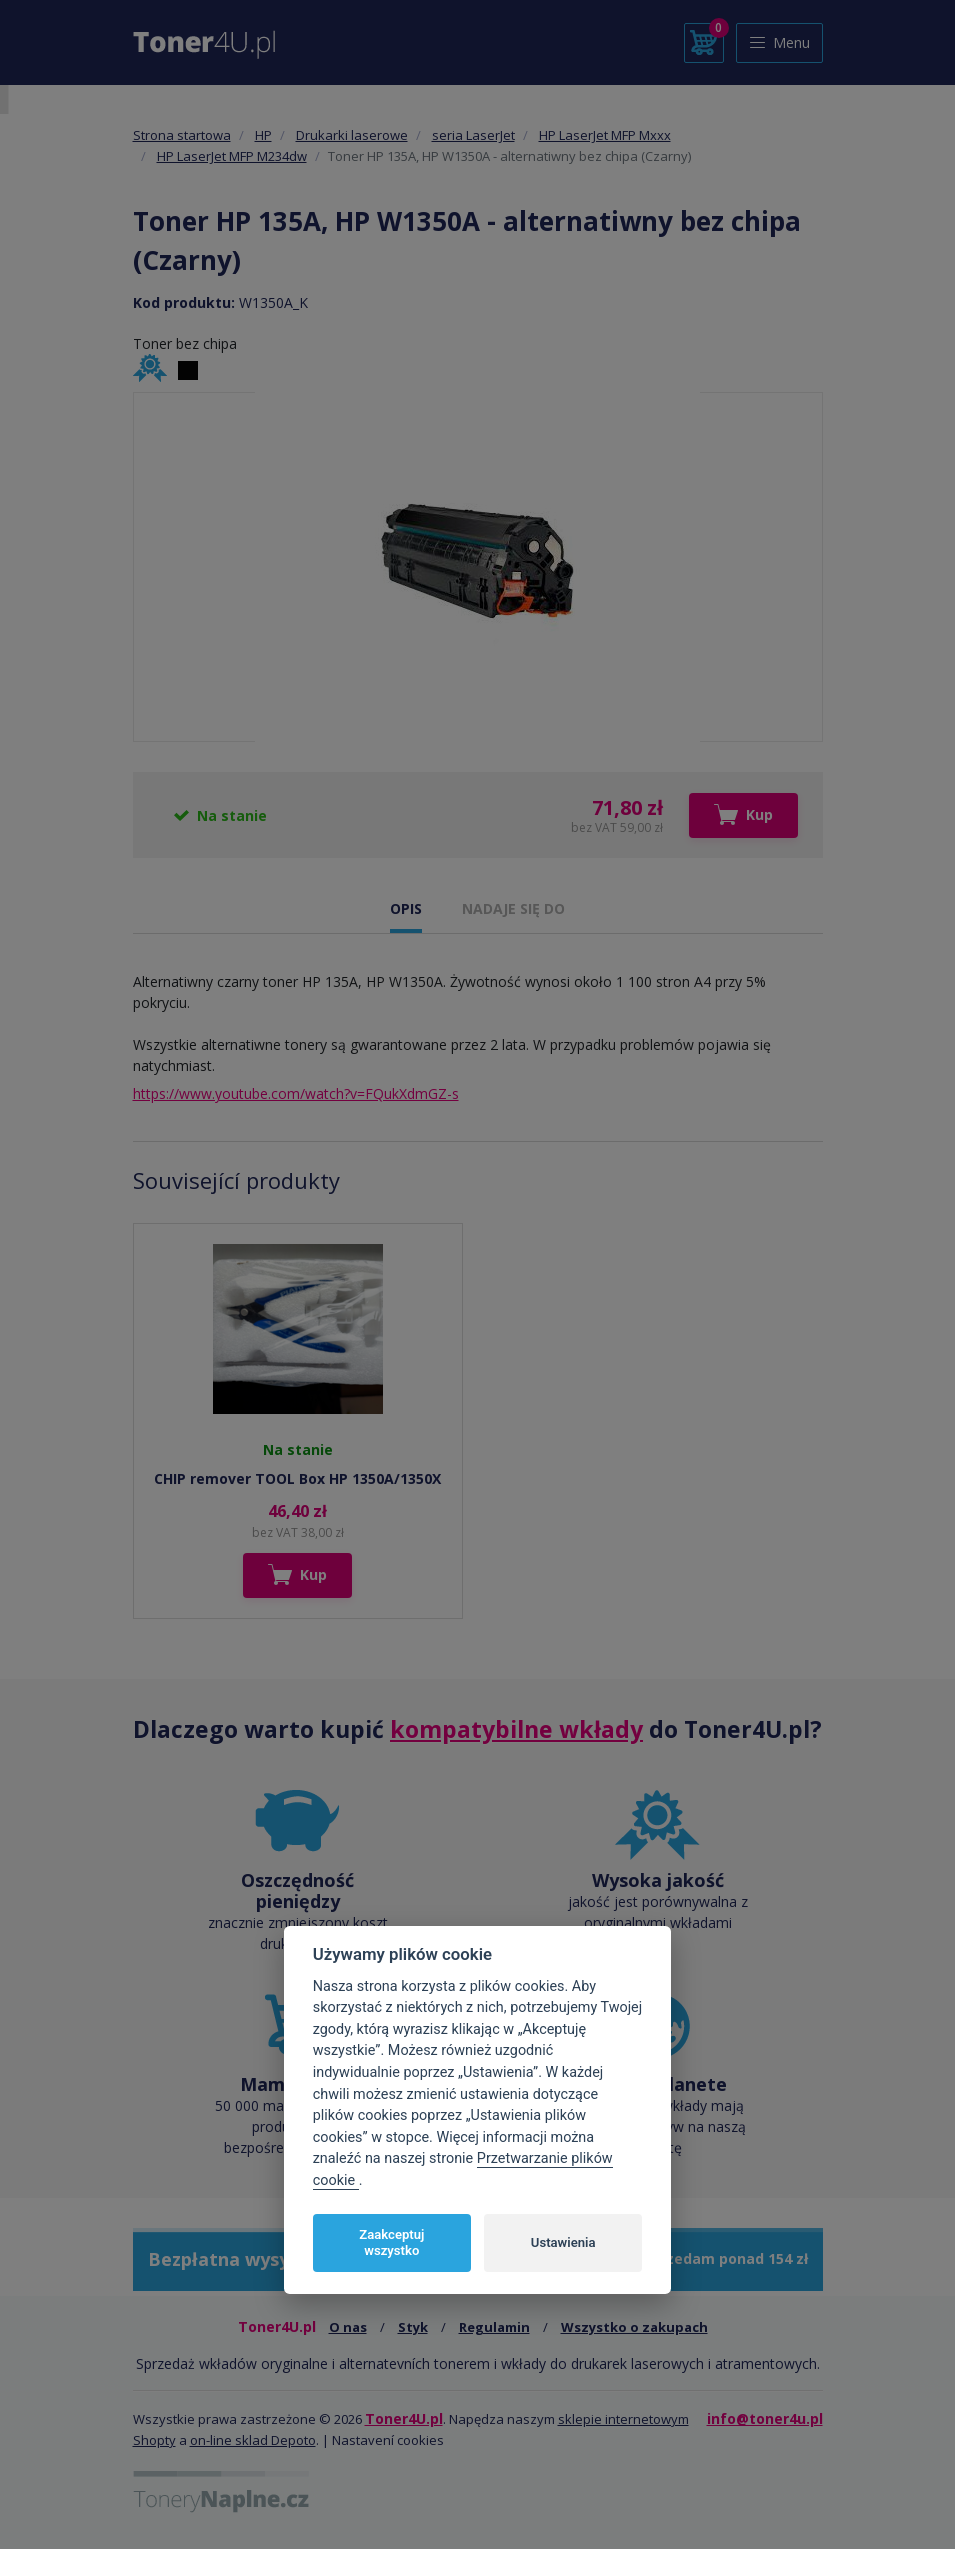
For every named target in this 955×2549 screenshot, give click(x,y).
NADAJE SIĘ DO (513, 908)
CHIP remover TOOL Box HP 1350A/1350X (297, 1478)
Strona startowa (182, 135)
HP (263, 135)
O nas (348, 2327)
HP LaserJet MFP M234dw (232, 156)
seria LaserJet (473, 135)
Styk (413, 2327)
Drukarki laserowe (352, 135)
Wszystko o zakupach (634, 2327)
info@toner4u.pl (765, 2418)
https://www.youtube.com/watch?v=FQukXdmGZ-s (296, 1093)
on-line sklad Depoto (253, 2440)
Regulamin (494, 2327)
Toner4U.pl (404, 2418)
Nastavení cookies (388, 2440)
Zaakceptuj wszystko (391, 2242)
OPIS (406, 908)
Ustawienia (563, 2242)
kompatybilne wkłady (516, 1729)
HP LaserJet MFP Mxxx (605, 135)
